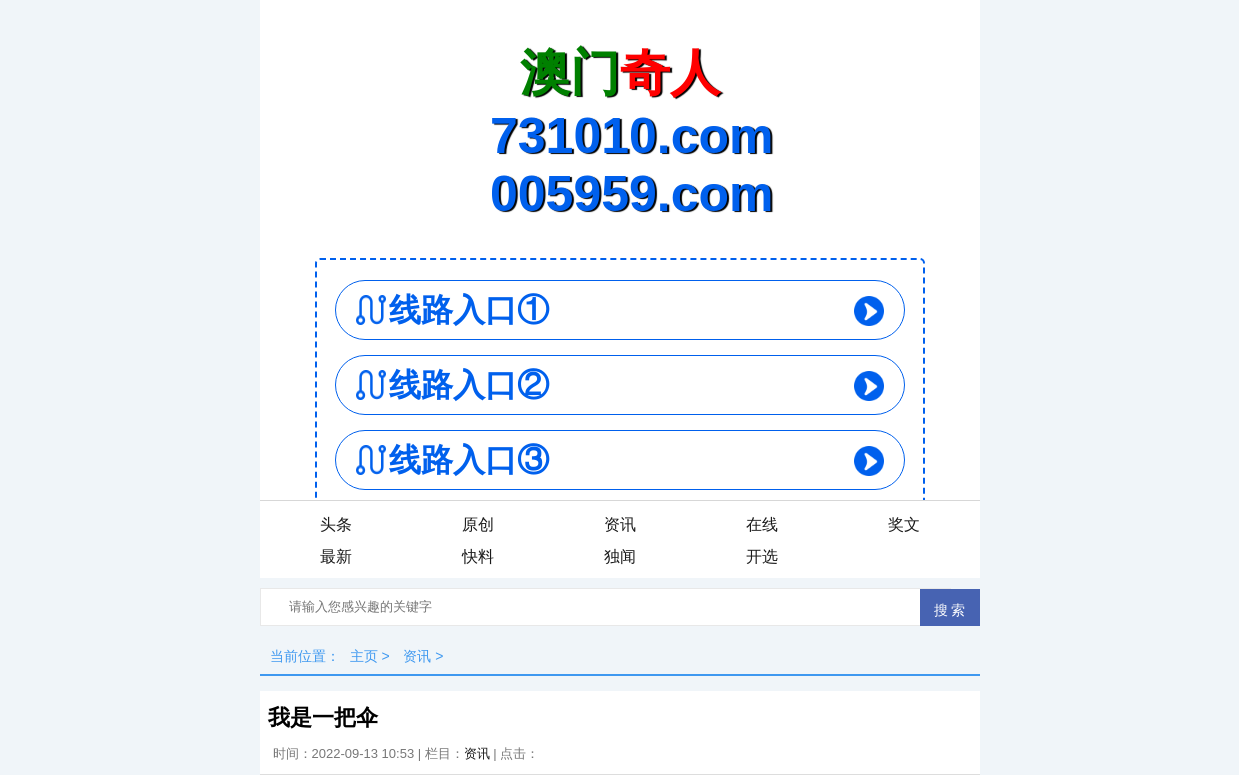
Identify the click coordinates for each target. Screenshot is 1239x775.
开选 (762, 556)
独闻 (620, 556)
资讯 (620, 524)
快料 (478, 556)
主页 (364, 656)
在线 (762, 524)
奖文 (904, 524)
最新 (336, 556)
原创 (478, 524)
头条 (336, 524)
